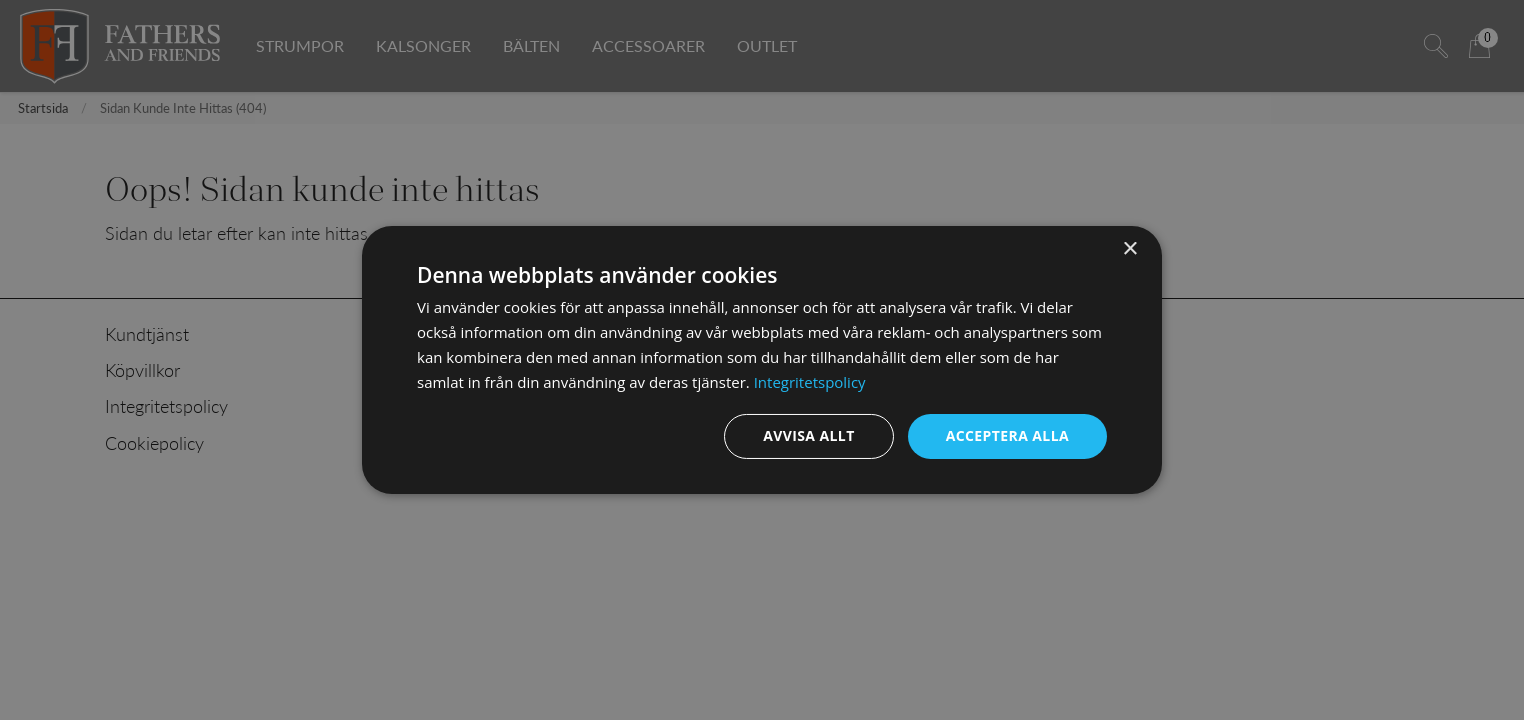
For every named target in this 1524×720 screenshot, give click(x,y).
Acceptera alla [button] (1007, 435)
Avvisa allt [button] (808, 435)
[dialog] (762, 360)
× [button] (1129, 249)
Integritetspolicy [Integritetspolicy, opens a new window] (810, 382)
